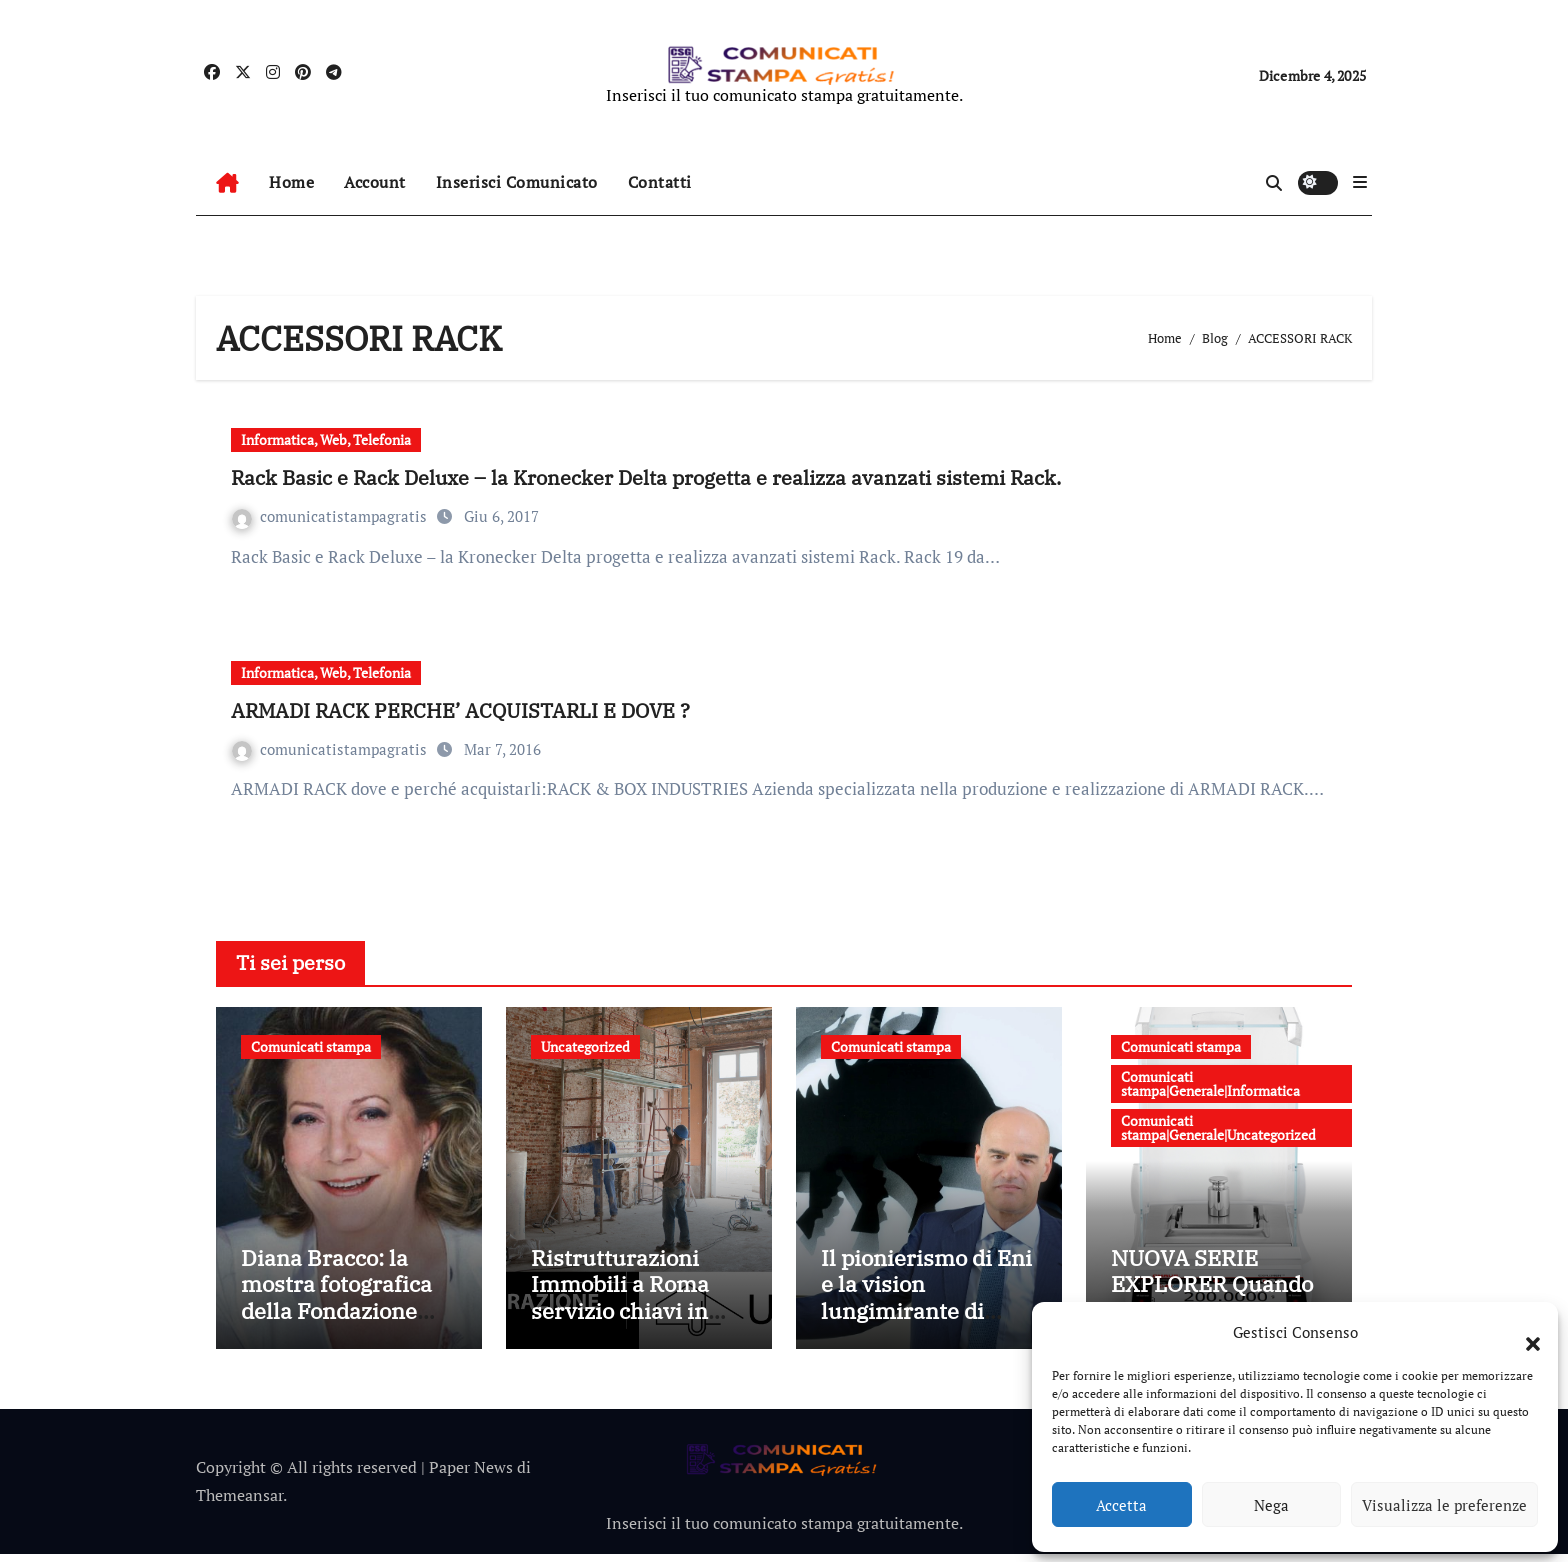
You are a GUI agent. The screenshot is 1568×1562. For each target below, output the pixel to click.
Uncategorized (585, 1046)
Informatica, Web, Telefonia (326, 439)
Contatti (660, 182)
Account (375, 182)
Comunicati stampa (311, 1046)
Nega (1271, 1505)
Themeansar (239, 1504)
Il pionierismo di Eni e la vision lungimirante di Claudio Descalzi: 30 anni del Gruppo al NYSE (926, 1331)
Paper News (471, 1475)
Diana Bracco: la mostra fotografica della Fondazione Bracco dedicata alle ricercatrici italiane (344, 1318)
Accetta (1121, 1505)
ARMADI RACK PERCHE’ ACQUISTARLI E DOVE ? (460, 710)
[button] (1523, 1332)
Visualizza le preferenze (1444, 1505)
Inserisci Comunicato (517, 182)
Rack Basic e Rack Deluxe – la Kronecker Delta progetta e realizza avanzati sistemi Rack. (646, 477)
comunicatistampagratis (331, 516)
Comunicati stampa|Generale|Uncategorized (1218, 1127)
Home (291, 182)
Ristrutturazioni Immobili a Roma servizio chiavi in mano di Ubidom (620, 1305)
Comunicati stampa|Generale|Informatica (1210, 1083)
